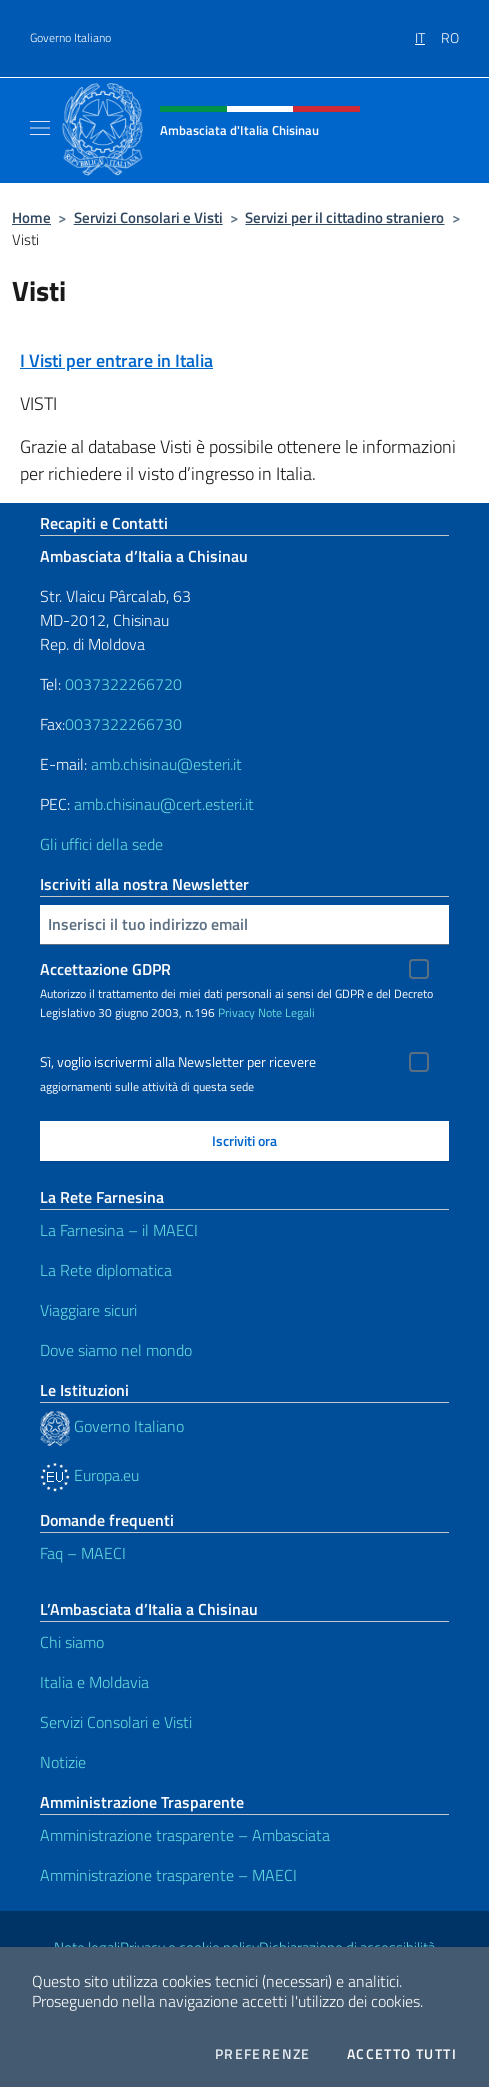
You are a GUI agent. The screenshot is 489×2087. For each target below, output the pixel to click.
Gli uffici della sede (101, 844)
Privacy (236, 1012)
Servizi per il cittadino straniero (344, 217)
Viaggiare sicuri (88, 1310)
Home (31, 217)
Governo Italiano (70, 38)
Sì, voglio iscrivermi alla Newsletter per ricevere (178, 1062)
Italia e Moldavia (94, 1682)
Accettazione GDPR (105, 969)
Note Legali (286, 1012)
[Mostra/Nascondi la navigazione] (40, 128)
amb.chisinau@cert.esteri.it (164, 804)
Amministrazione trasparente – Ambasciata (185, 1835)
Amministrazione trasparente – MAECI (168, 1875)
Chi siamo (72, 1642)
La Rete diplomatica (106, 1270)
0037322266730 (123, 724)
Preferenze (263, 2054)
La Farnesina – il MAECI (119, 1230)
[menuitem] (428, 31)
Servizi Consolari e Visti (148, 217)
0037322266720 (123, 684)
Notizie (63, 1762)
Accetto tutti (402, 2054)
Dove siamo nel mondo (116, 1350)
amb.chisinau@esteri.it (166, 764)
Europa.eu (89, 1475)
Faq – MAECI (83, 1553)
